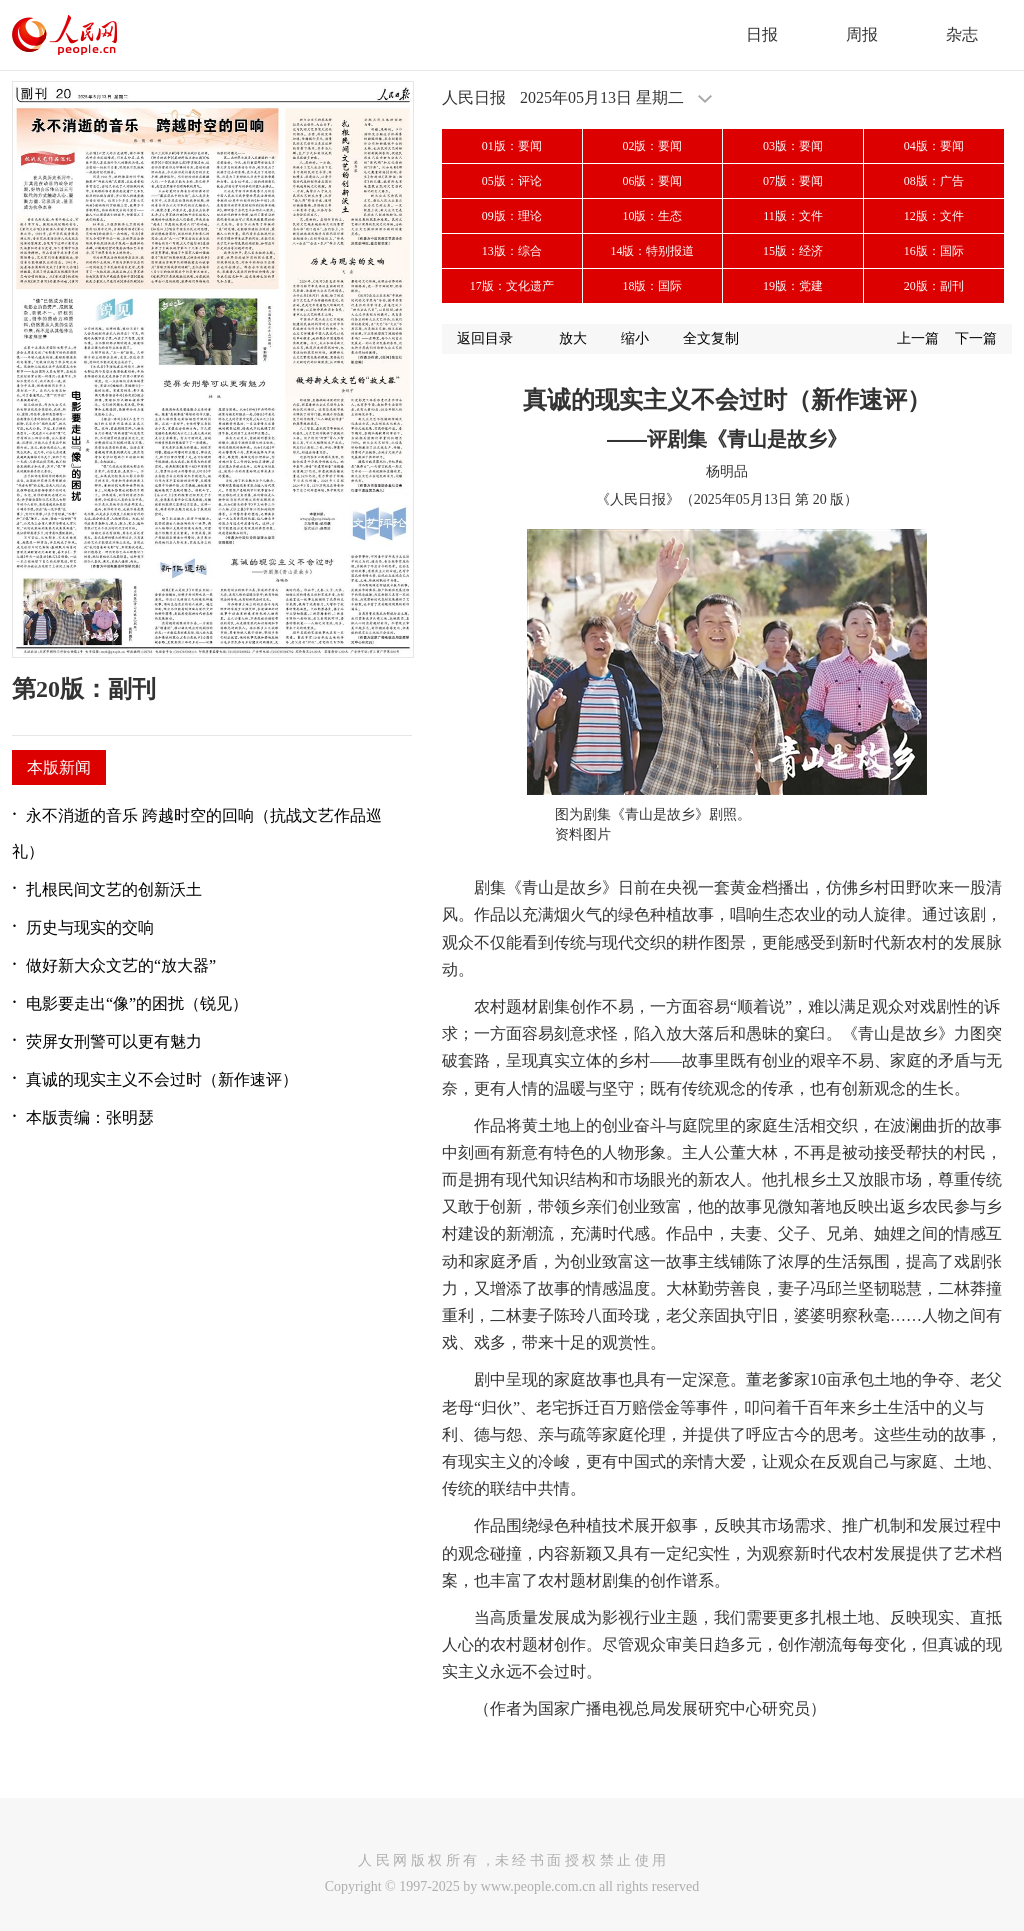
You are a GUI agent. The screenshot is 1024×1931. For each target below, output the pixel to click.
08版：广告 (934, 181)
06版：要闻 (652, 181)
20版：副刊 (934, 286)
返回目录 (485, 338)
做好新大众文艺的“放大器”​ (121, 965)
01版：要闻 (512, 146)
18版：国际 (652, 286)
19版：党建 (793, 286)
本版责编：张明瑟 (90, 1117)
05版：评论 (512, 181)
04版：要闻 (934, 146)
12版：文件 (934, 216)
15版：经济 (793, 251)
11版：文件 (793, 216)
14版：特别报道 (652, 251)
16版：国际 (934, 251)
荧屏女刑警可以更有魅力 (114, 1041)
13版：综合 (512, 251)
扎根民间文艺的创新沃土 (114, 889)
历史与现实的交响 (90, 927)
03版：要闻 (793, 146)
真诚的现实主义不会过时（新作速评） (162, 1079)
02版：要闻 (652, 146)
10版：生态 (652, 216)
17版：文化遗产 (512, 286)
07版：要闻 (793, 181)
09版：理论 (512, 216)
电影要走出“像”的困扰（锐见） (137, 1003)
